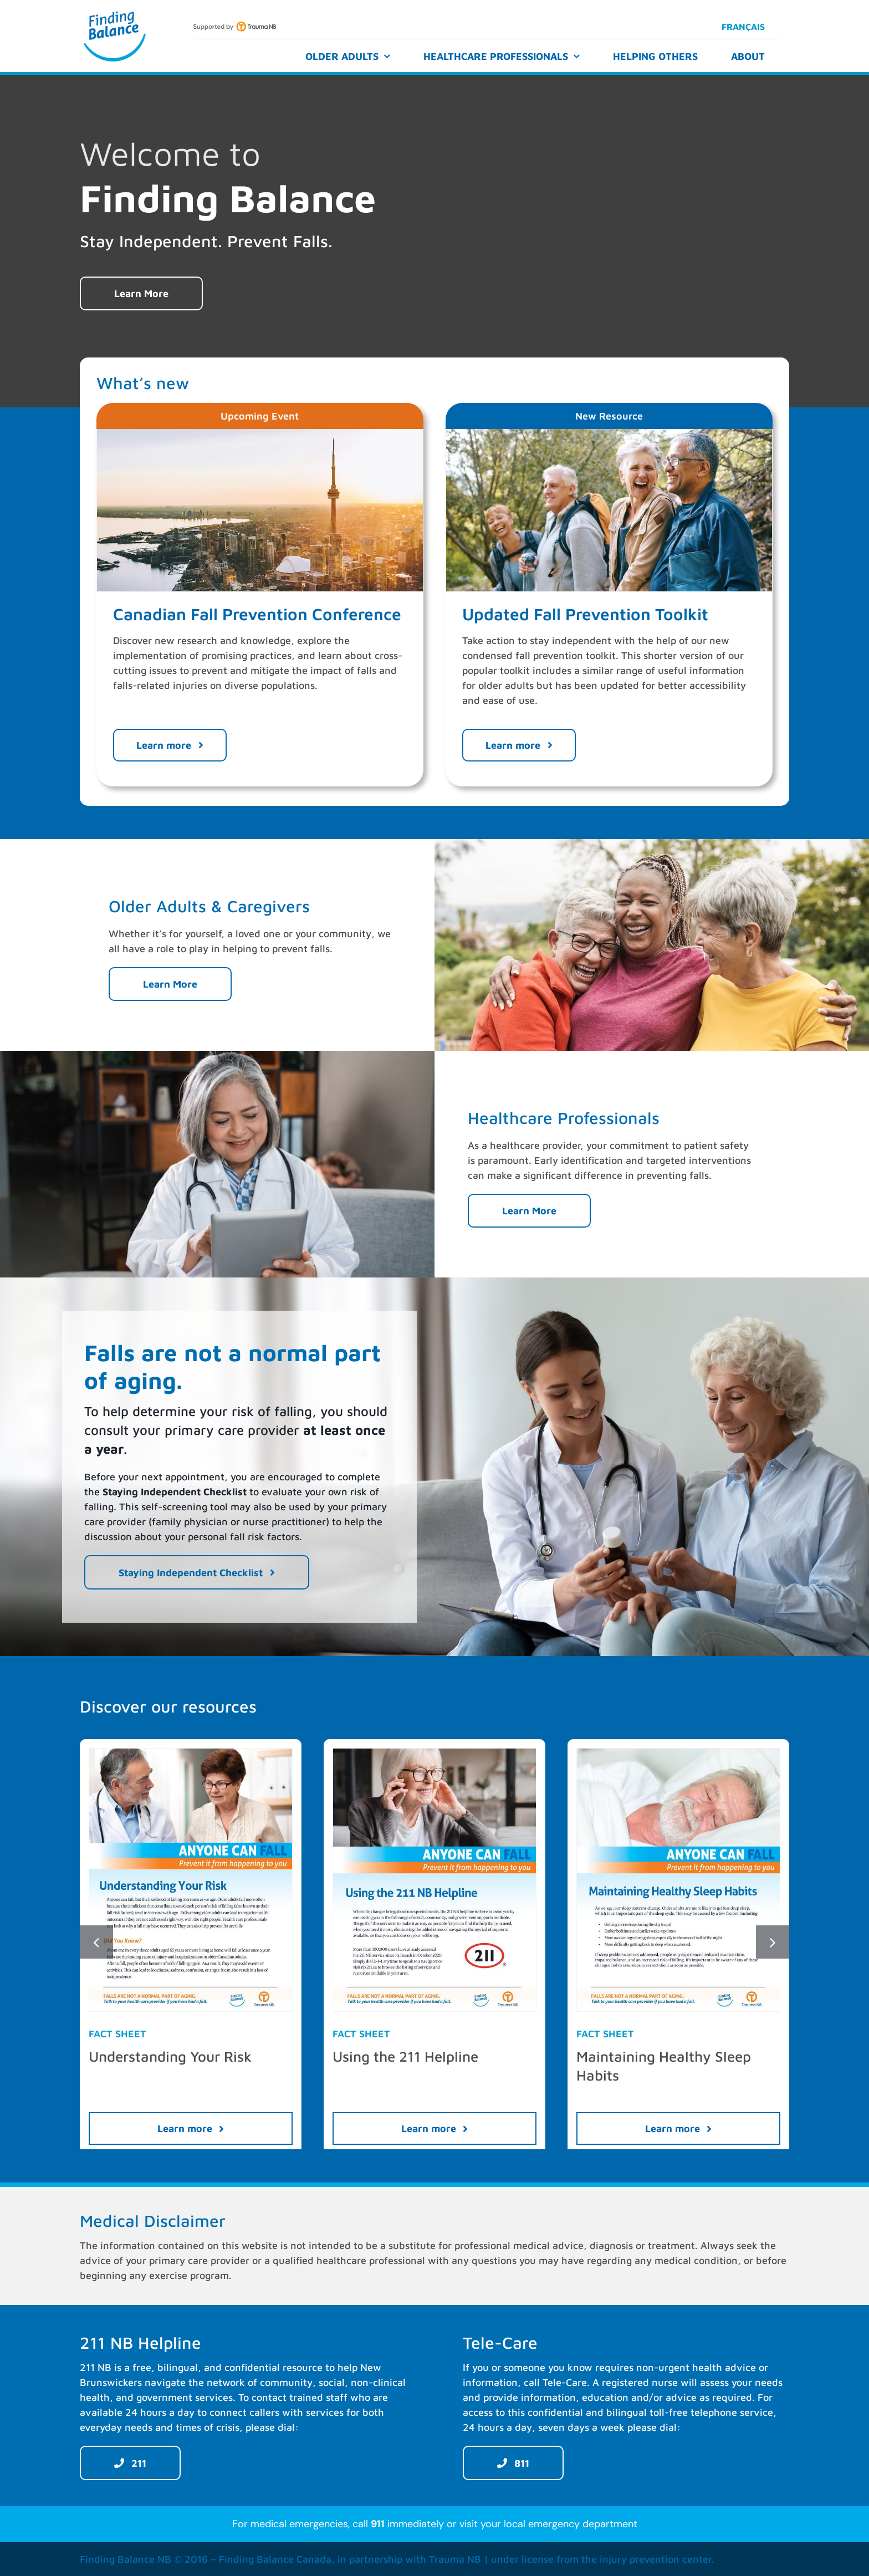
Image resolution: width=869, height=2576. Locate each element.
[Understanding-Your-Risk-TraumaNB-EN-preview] (190, 1753)
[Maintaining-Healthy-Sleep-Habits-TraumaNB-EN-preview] (678, 1753)
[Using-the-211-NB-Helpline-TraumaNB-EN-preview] (434, 1753)
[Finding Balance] (115, 13)
